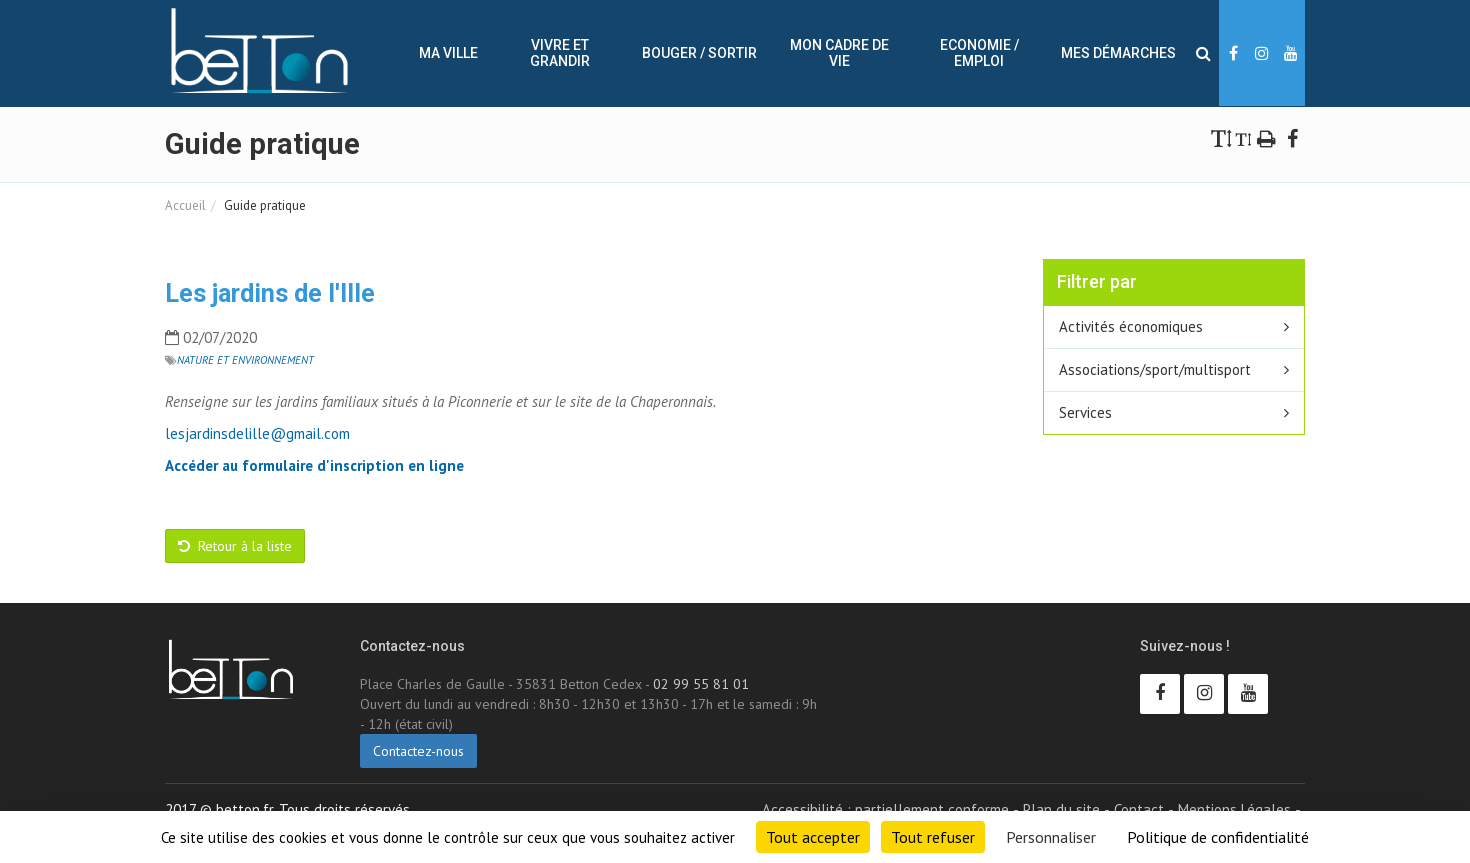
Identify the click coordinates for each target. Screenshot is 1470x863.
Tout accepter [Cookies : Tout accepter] (813, 837)
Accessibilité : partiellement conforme (885, 809)
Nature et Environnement (245, 360)
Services (1085, 412)
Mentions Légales (1234, 809)
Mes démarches (1118, 53)
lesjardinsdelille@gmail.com (257, 433)
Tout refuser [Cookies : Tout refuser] (933, 837)
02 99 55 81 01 (701, 684)
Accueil (185, 205)
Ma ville (448, 53)
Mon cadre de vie (839, 53)
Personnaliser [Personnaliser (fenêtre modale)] (1051, 837)
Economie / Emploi (979, 53)
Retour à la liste (235, 546)
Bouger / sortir (699, 53)
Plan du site (1061, 809)
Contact (1139, 809)
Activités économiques (1131, 326)
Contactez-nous (418, 751)
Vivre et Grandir (560, 53)
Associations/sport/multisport (1155, 369)
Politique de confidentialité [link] (1218, 837)
